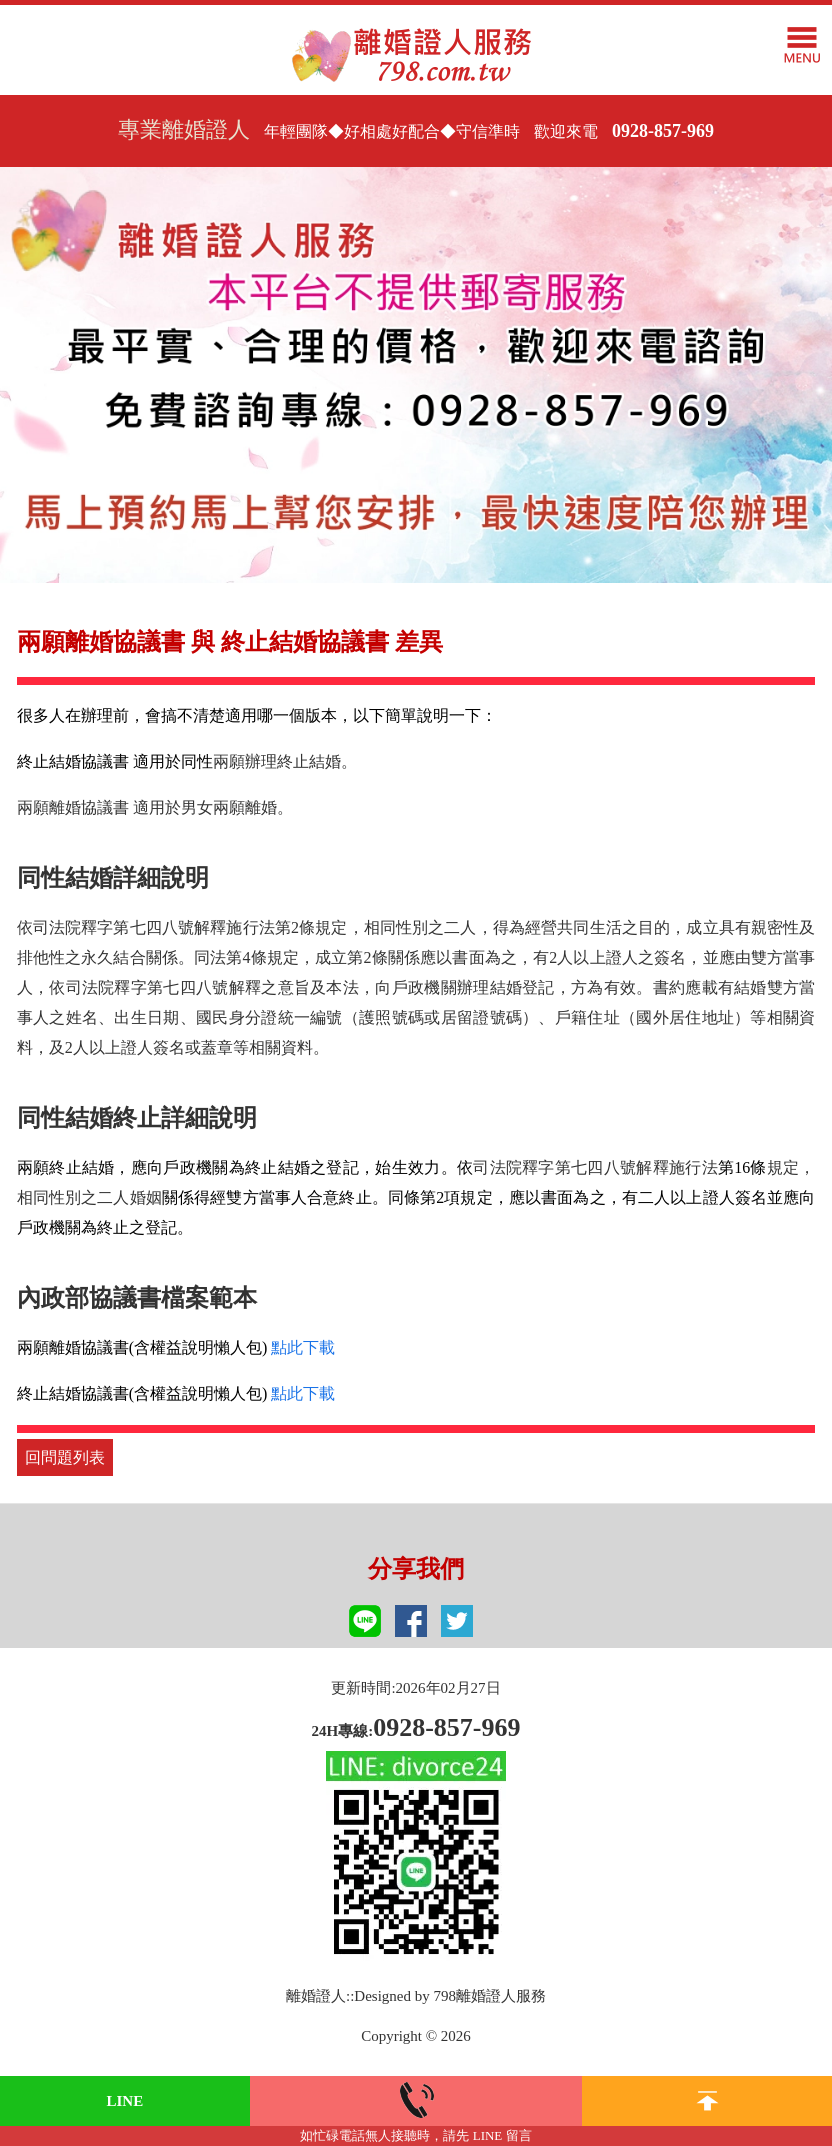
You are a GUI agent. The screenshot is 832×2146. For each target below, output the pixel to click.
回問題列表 (65, 1457)
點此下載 (303, 1347)
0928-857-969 (663, 131)
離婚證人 (316, 1996)
